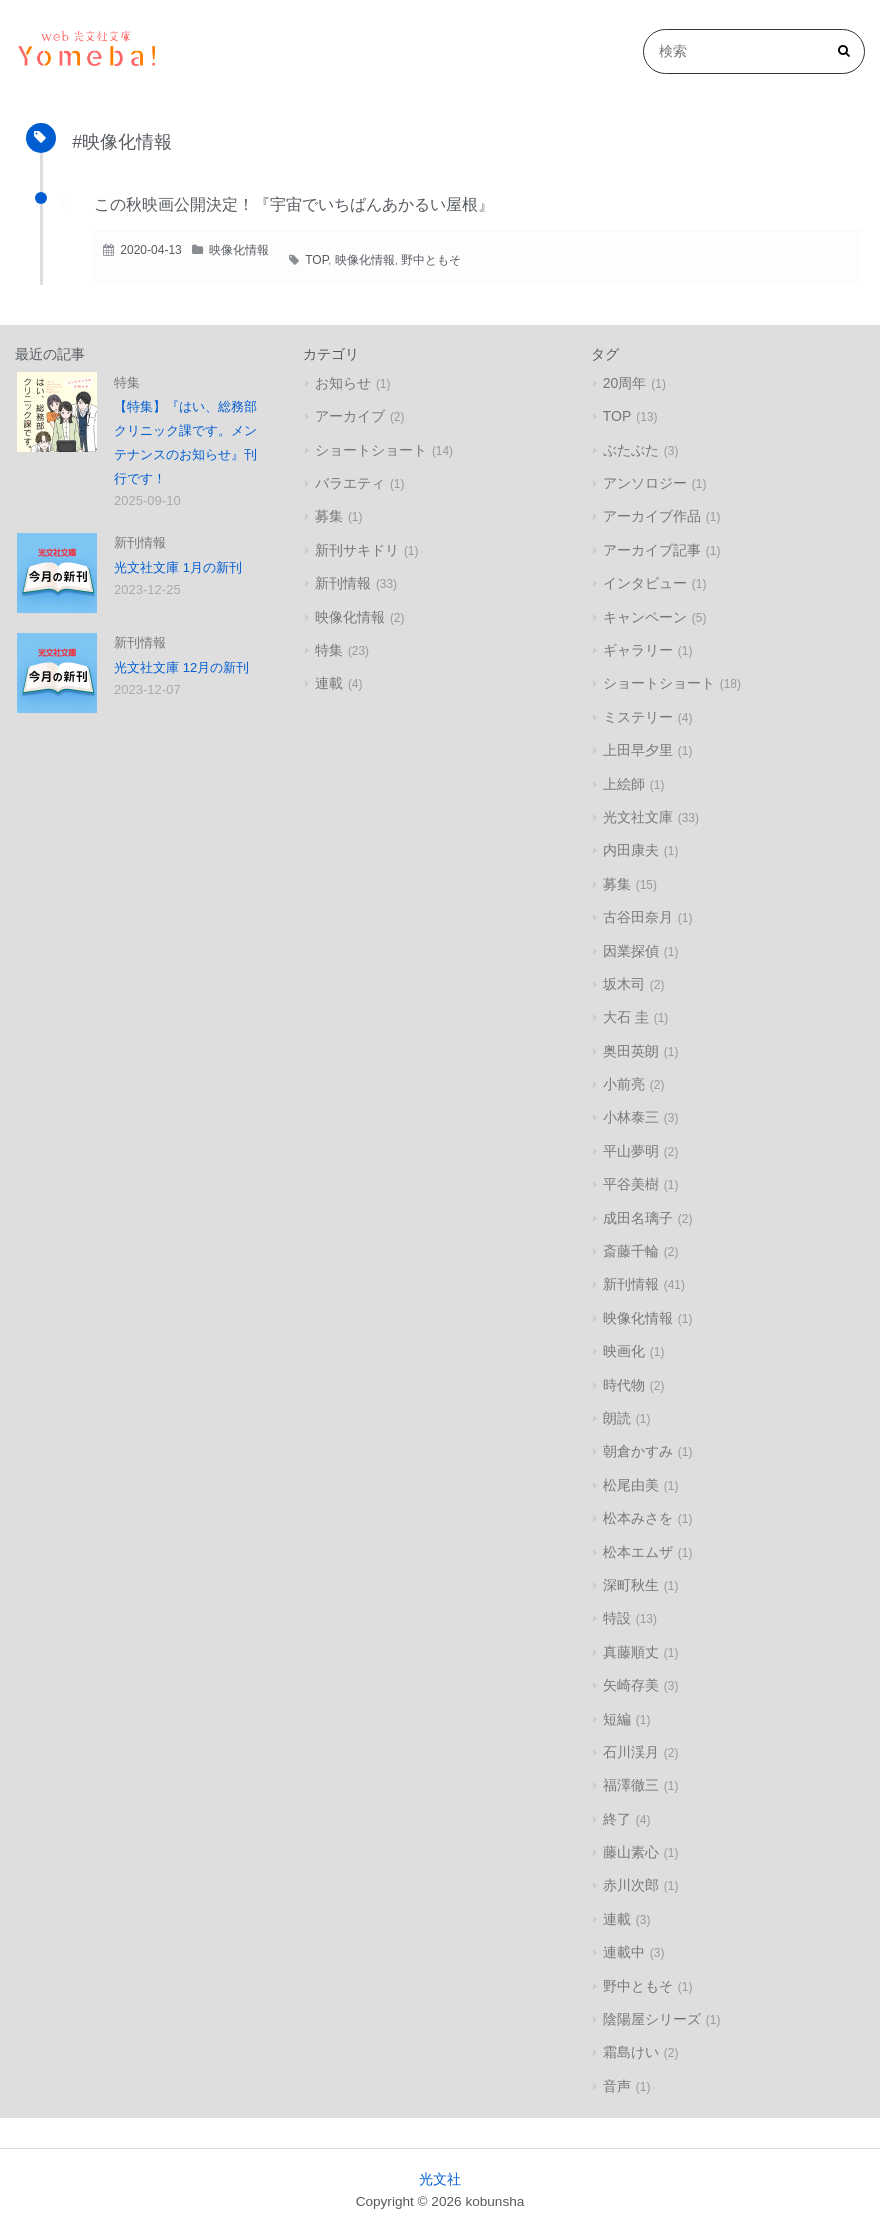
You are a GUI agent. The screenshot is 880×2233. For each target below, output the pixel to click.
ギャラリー (638, 650)
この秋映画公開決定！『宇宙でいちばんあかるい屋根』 (294, 204)
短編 (617, 1719)
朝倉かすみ (638, 1451)
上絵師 (624, 784)
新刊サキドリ (357, 550)
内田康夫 (631, 850)
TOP (316, 260)
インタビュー (645, 583)
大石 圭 (626, 1017)
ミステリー (638, 717)
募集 (329, 516)
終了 (617, 1819)
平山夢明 (631, 1151)
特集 (127, 382)
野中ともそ (431, 260)
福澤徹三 (631, 1785)
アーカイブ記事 (652, 550)
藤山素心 (631, 1852)
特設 (617, 1618)
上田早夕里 (638, 750)
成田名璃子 (638, 1218)
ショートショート (371, 450)
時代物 (624, 1385)
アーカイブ (350, 416)
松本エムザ (638, 1552)
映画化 (624, 1351)
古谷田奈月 (638, 917)
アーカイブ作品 (652, 516)
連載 (329, 683)
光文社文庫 (638, 817)
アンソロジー (645, 483)
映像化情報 (239, 250)
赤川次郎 (631, 1885)
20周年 (625, 383)
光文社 (440, 2179)
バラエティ (350, 483)
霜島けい (631, 2052)
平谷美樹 (631, 1184)
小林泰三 (631, 1117)
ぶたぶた (631, 450)
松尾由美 (631, 1485)
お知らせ (343, 383)
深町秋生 (631, 1585)
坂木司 (624, 984)
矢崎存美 (631, 1685)
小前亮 (624, 1084)
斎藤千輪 (631, 1251)
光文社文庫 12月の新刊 (181, 667)
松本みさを (638, 1518)
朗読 (617, 1418)
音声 (617, 2086)
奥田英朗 (631, 1051)
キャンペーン (645, 617)
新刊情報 (140, 542)
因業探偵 (631, 951)
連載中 (624, 1952)
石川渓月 (631, 1752)
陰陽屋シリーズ (652, 2019)
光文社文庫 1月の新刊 (178, 567)
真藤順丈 (631, 1652)
